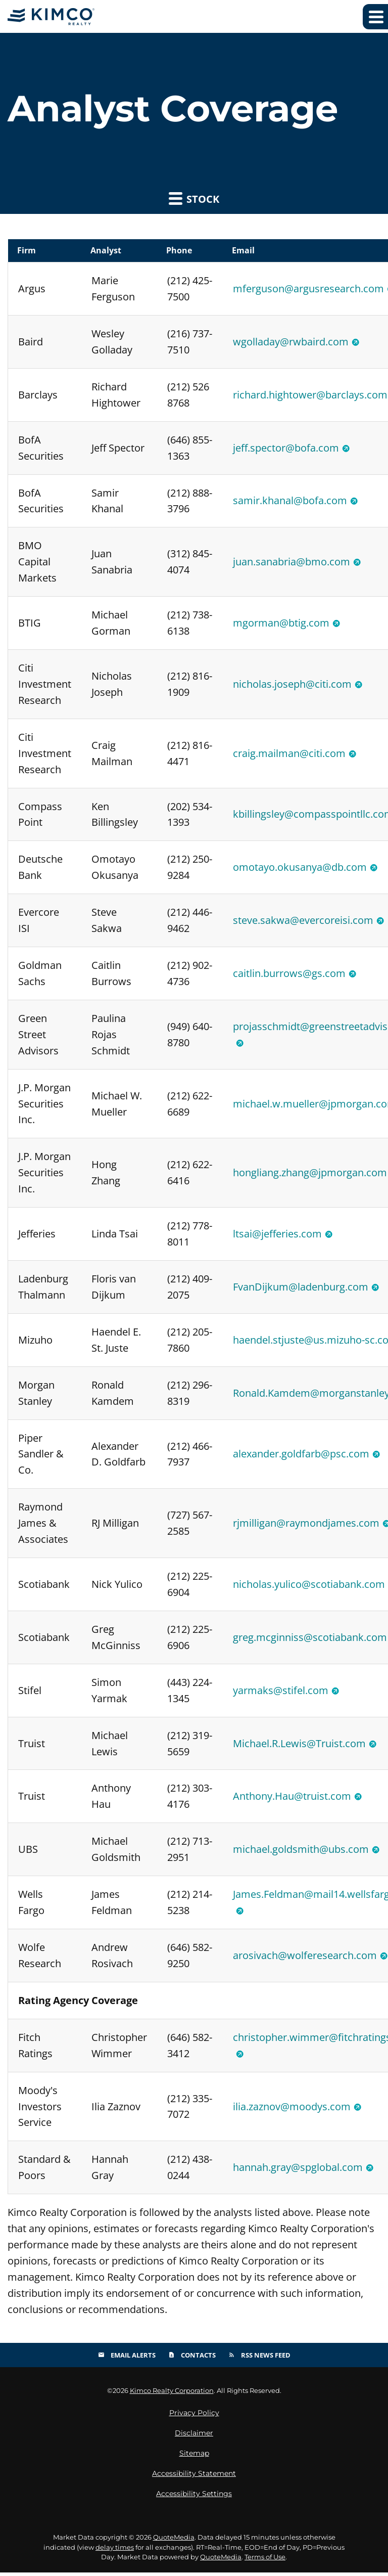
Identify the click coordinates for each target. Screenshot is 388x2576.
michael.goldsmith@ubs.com (301, 1851)
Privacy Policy (194, 2416)
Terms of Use (265, 2560)
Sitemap (194, 2456)
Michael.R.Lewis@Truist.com (299, 1745)
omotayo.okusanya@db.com (300, 868)
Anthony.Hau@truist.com (292, 1798)
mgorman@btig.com (281, 623)
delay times (114, 2551)
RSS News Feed (259, 2358)
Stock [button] (194, 198)
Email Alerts (127, 2358)
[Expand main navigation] (375, 16)
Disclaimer (194, 2436)
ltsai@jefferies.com (277, 1235)
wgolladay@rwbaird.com (291, 341)
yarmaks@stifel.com (280, 1692)
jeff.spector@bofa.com (286, 448)
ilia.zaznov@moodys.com (292, 2109)
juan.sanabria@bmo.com (291, 562)
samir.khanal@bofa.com (290, 501)
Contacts (192, 2358)
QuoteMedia (174, 2541)
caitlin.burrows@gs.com (289, 974)
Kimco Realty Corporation (172, 2394)
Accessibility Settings (194, 2497)
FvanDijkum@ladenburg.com (300, 1288)
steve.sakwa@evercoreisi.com (303, 921)
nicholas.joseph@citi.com (292, 684)
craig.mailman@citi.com (289, 754)
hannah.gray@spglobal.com (298, 2170)
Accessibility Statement (194, 2476)
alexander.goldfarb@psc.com (301, 1455)
